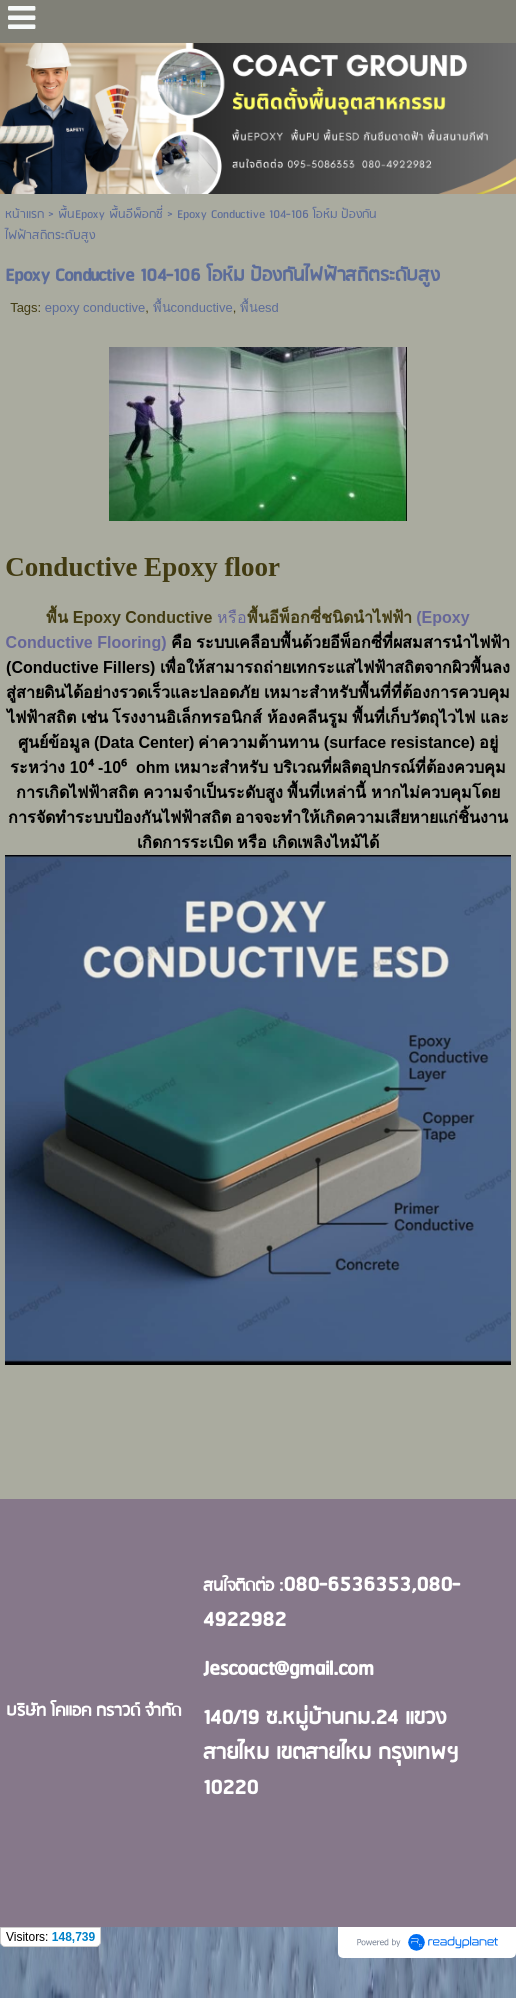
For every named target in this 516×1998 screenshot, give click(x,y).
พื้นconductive (193, 307)
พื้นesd (259, 307)
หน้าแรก (24, 214)
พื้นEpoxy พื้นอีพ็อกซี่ (110, 214)
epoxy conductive (95, 307)
